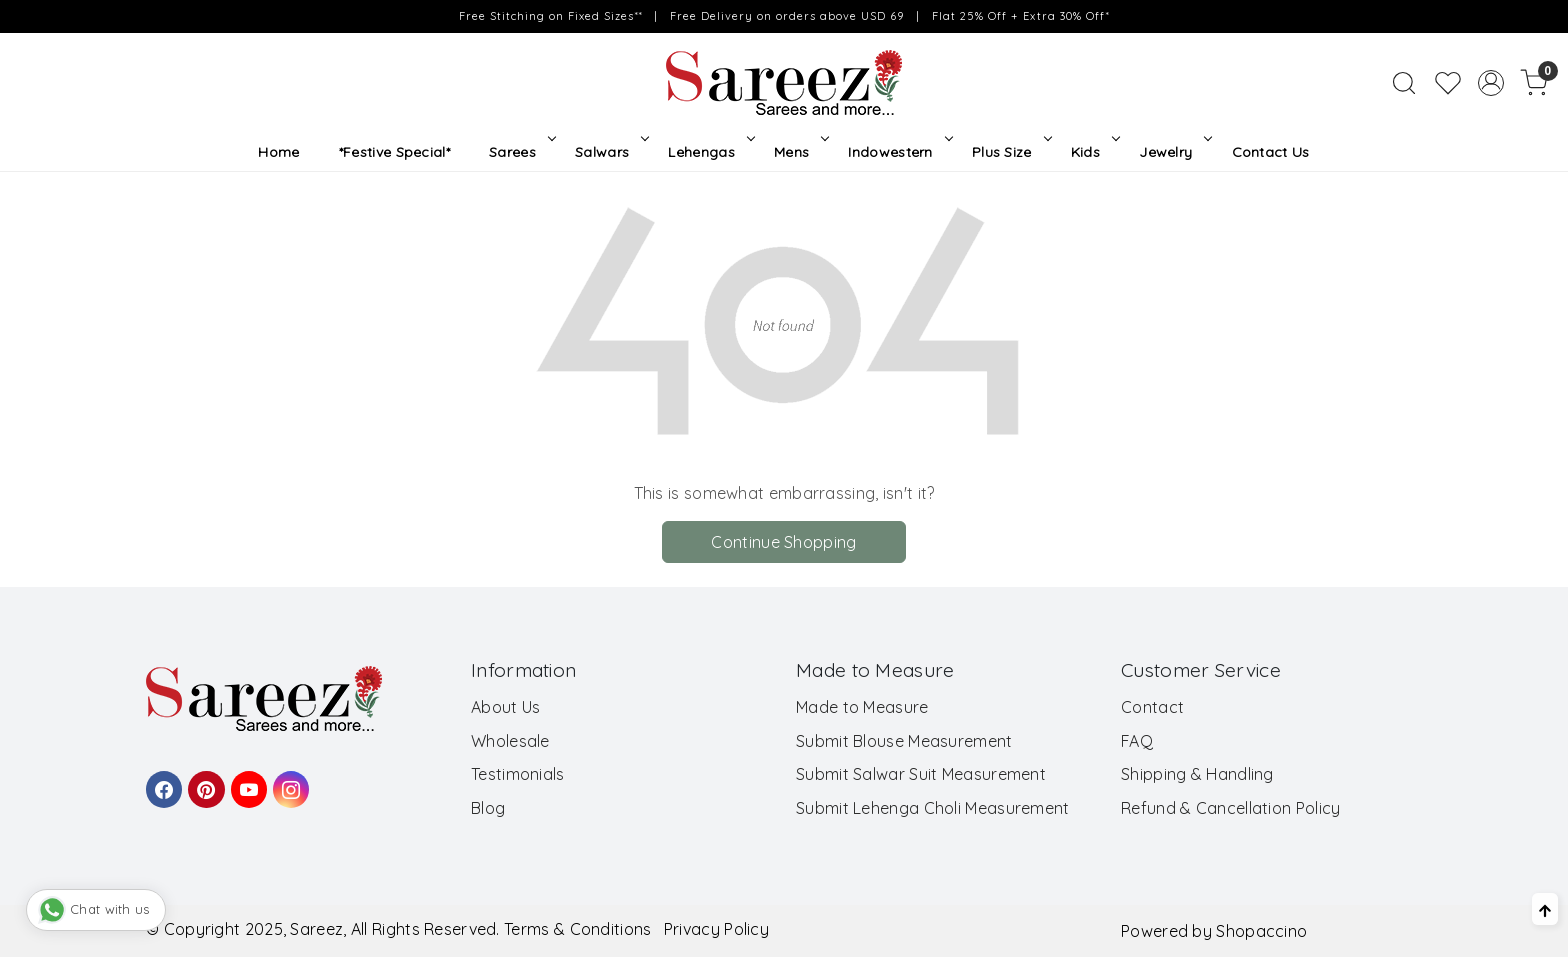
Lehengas (709, 152)
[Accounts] (1491, 83)
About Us (505, 707)
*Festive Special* (394, 152)
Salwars (610, 152)
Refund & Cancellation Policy (1230, 808)
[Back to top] (1545, 909)
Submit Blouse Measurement (904, 741)
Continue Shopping (783, 542)
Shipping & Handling (1197, 774)
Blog (488, 808)
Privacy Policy (716, 929)
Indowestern (898, 152)
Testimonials (518, 774)
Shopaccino (1261, 931)
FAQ (1137, 741)
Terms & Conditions (577, 929)
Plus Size (1010, 152)
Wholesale (510, 741)
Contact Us (1271, 152)
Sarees (520, 152)
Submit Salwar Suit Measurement (921, 774)
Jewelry (1174, 152)
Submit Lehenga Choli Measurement (933, 808)
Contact (1152, 707)
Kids (1094, 152)
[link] (1404, 83)
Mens (800, 152)
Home (278, 152)
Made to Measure (862, 707)
